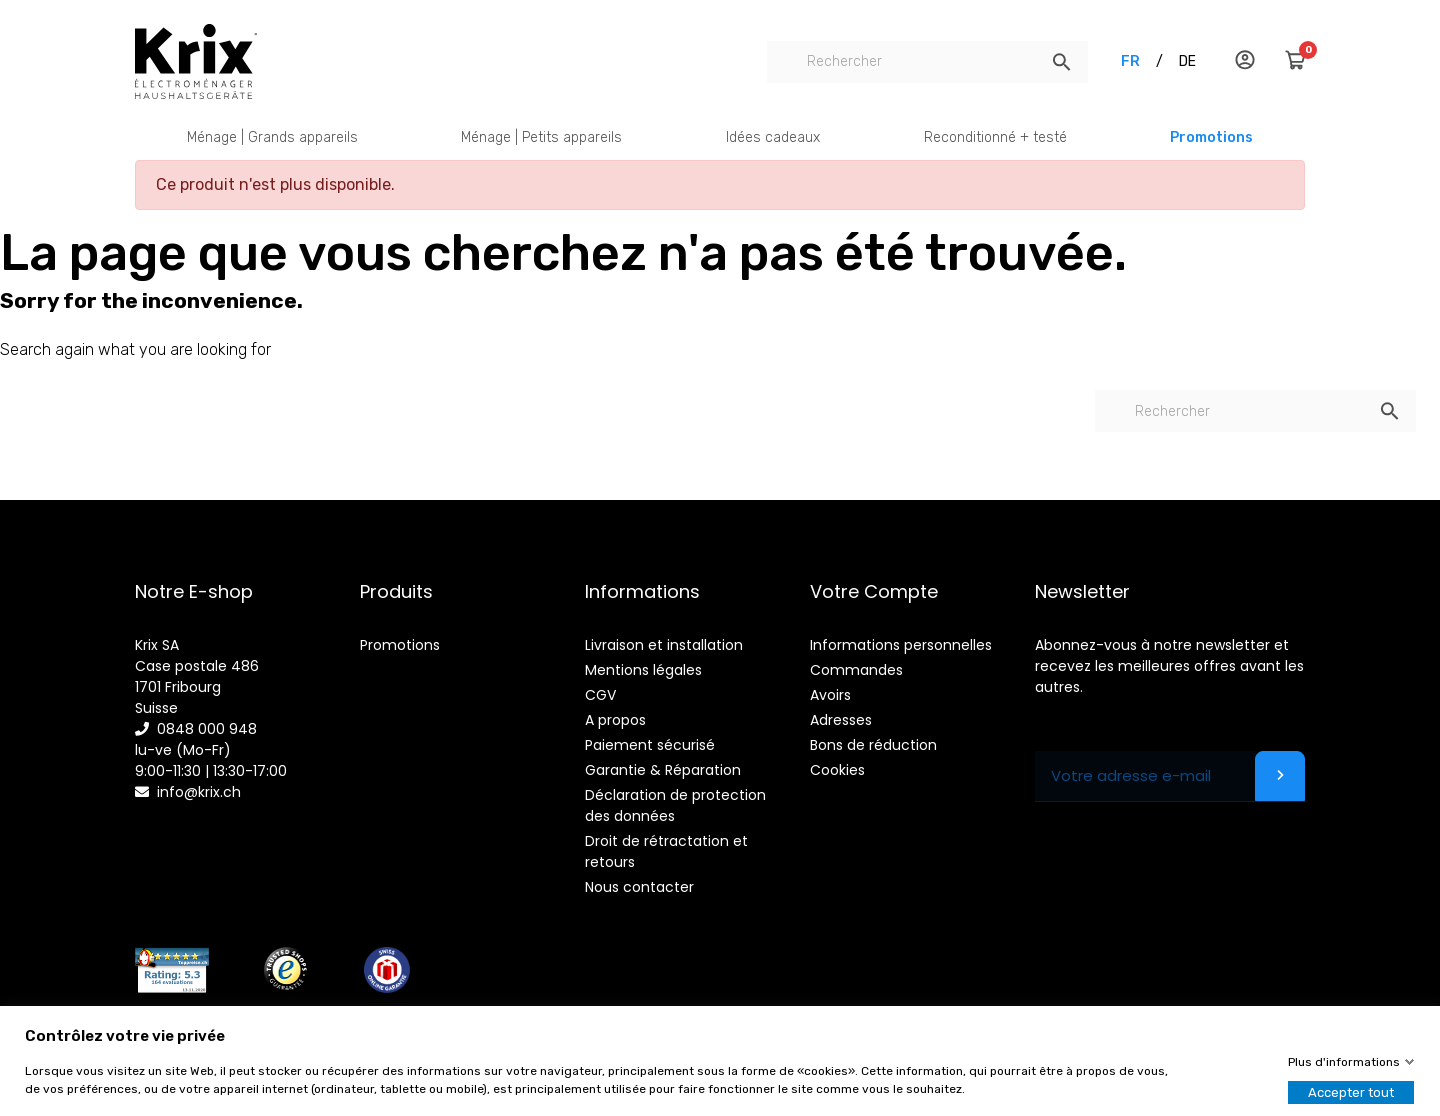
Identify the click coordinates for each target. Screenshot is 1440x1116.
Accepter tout (1351, 1092)
